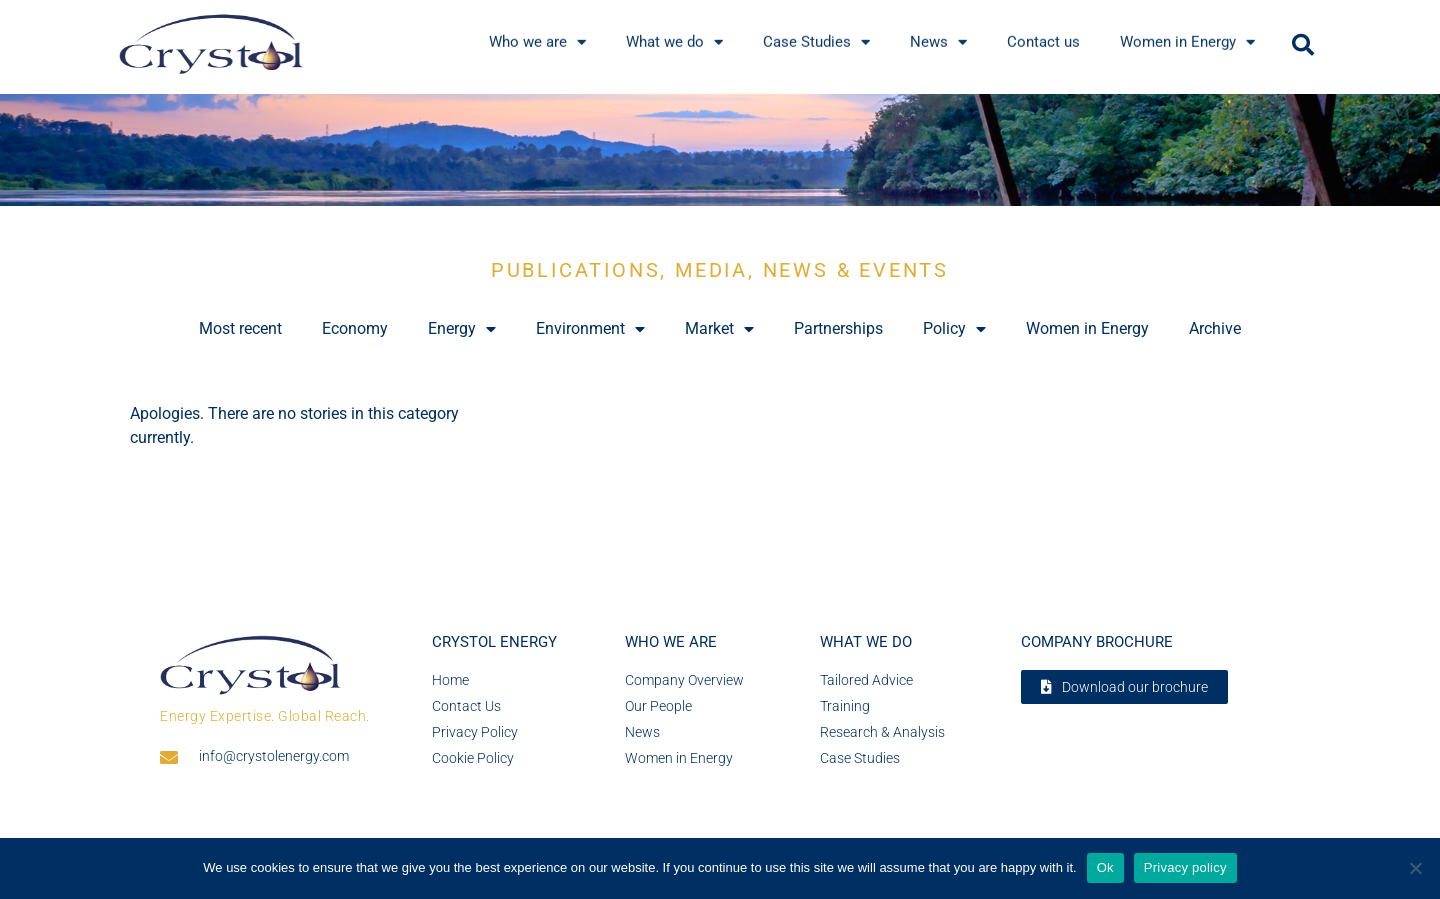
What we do (866, 642)
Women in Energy (1087, 328)
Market (719, 329)
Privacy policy (1185, 867)
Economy (355, 328)
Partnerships (838, 328)
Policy (954, 329)
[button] (1303, 45)
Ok (1105, 867)
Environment (590, 329)
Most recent (240, 328)
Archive (1215, 328)
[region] (720, 150)
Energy (462, 329)
